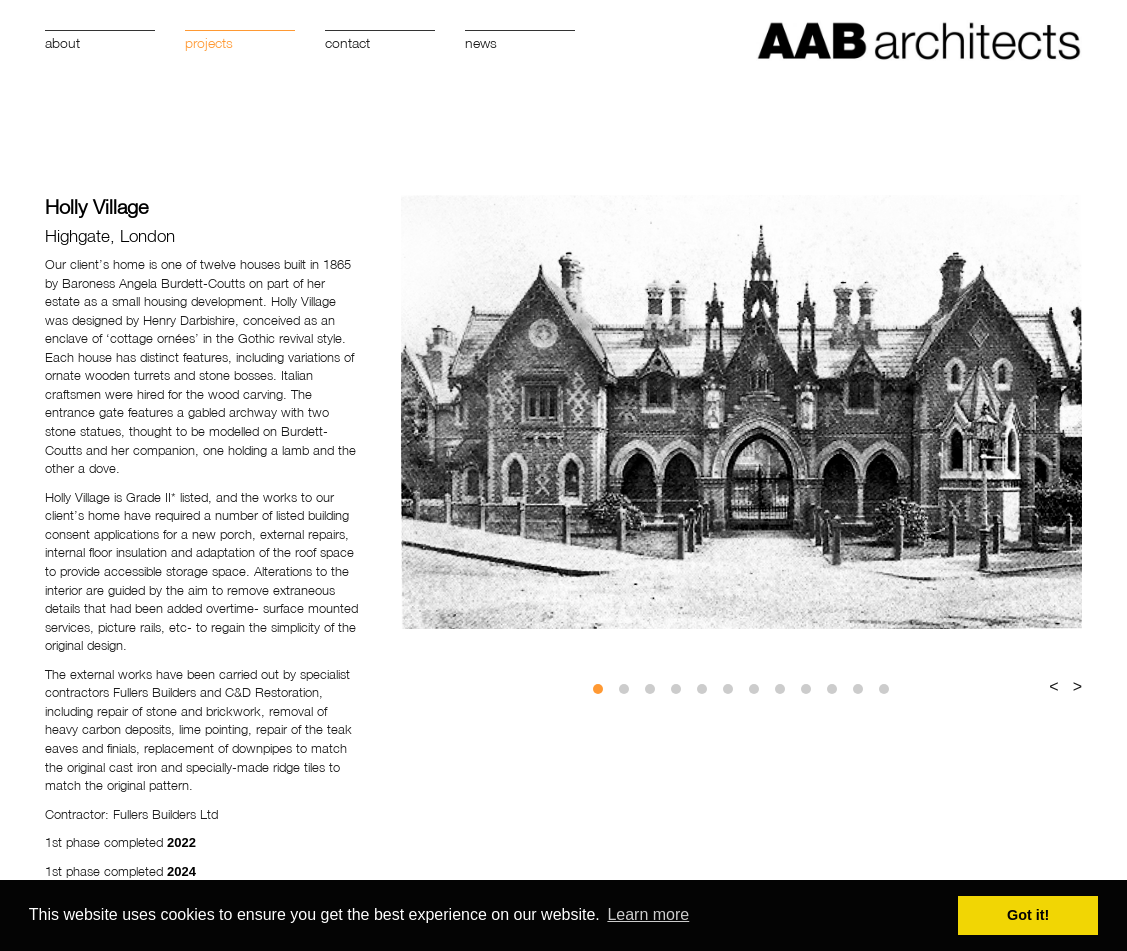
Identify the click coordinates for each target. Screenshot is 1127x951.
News (481, 42)
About (62, 42)
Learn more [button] (648, 914)
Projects (209, 42)
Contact (347, 42)
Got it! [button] (1028, 915)
